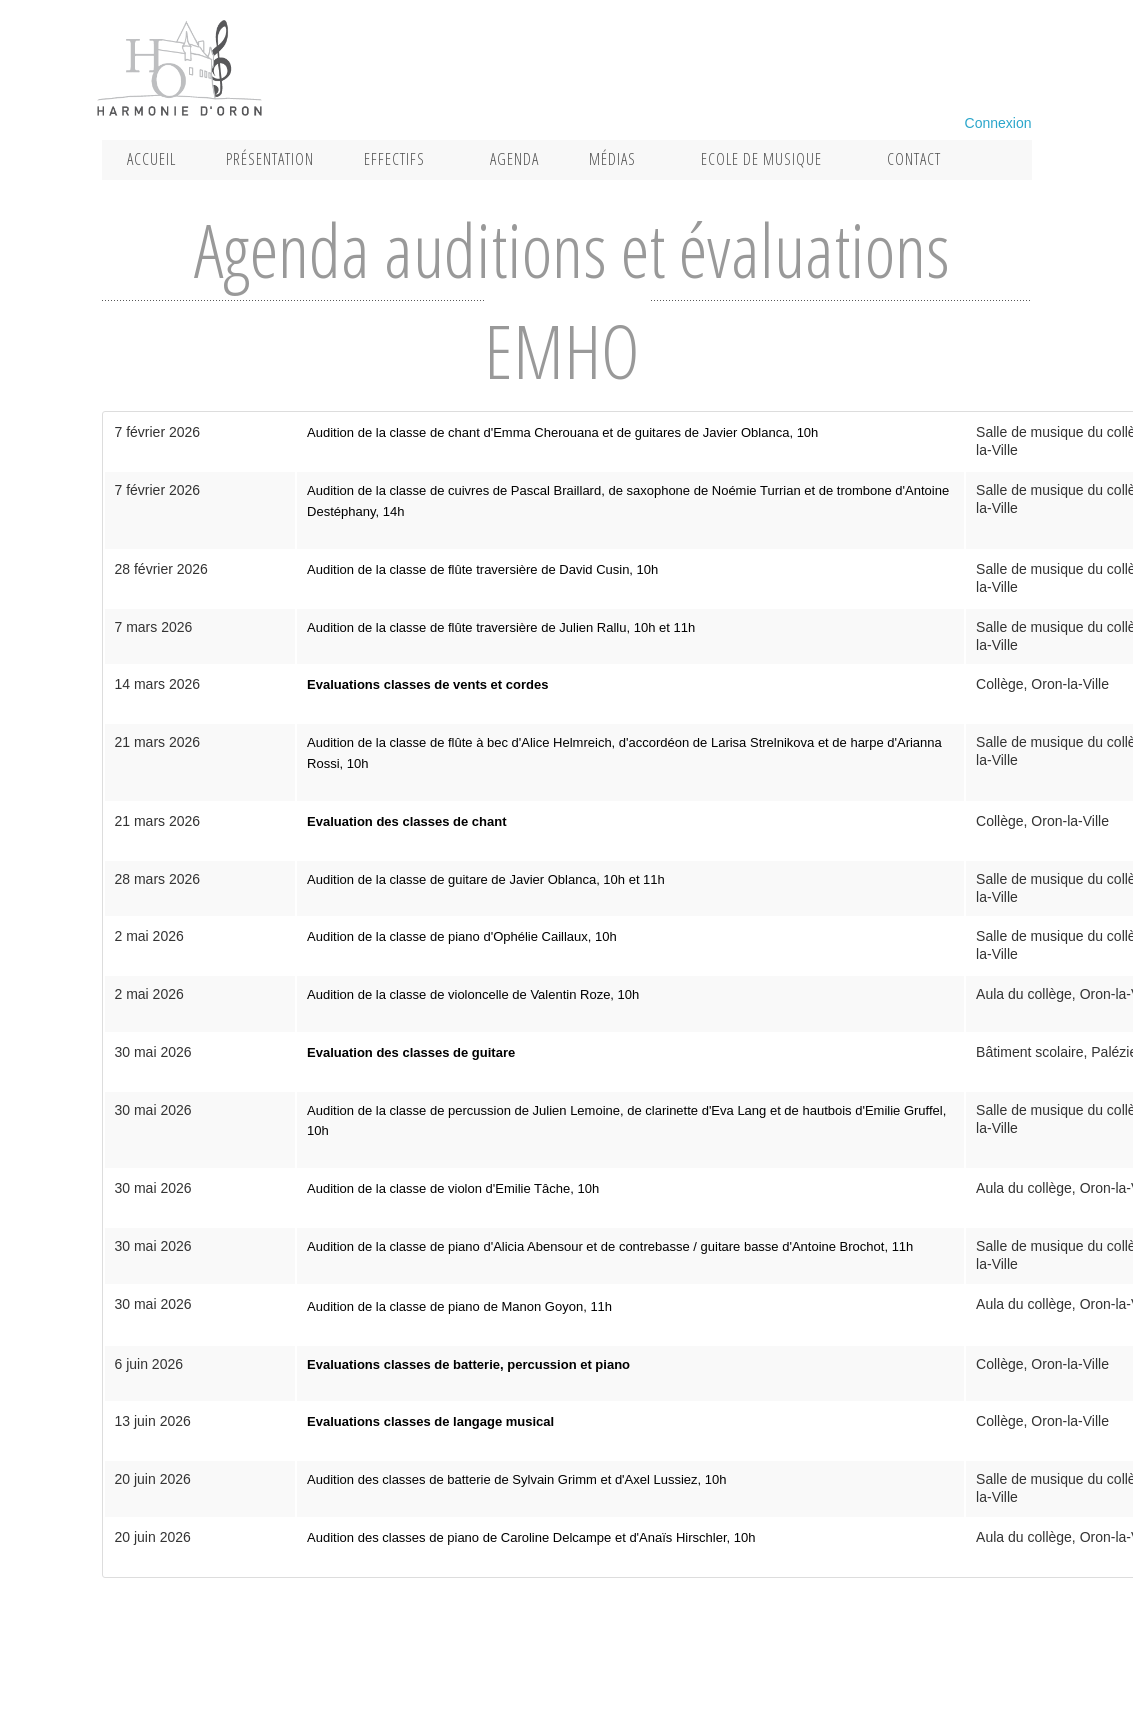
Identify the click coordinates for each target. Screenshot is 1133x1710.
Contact (914, 159)
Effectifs (394, 159)
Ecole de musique (761, 159)
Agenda (514, 159)
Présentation (270, 159)
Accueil (151, 159)
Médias (612, 159)
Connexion (998, 123)
